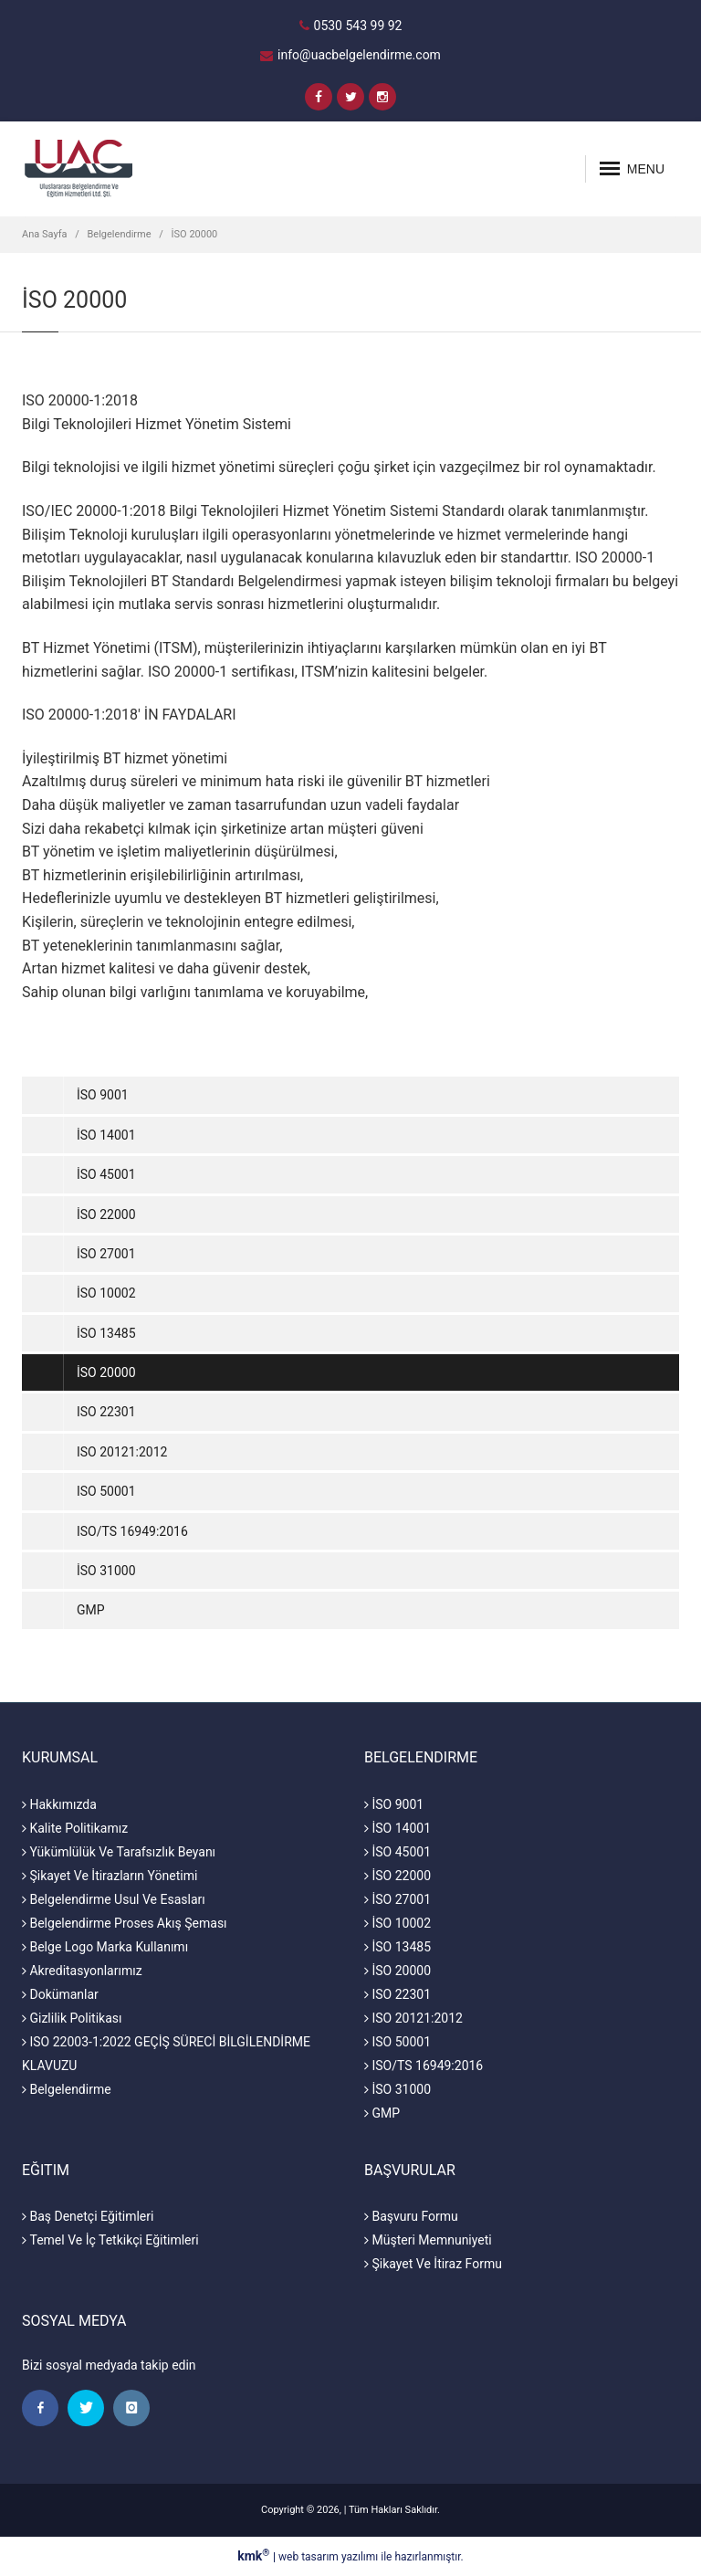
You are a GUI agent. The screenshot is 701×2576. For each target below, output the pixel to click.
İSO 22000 (106, 1214)
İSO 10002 (106, 1293)
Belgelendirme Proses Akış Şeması (124, 1923)
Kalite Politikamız (75, 1828)
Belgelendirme (120, 234)
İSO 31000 (106, 1570)
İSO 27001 (106, 1253)
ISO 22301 (106, 1411)
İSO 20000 (195, 234)
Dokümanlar (60, 1994)
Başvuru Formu (411, 2216)
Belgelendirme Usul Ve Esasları (113, 1899)
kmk (255, 2556)
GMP (91, 1610)
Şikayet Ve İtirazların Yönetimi (109, 1875)
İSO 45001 (106, 1174)
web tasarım (308, 2556)
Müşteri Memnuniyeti (428, 2240)
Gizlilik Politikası (71, 2018)
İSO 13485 (106, 1333)
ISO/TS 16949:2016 (132, 1531)
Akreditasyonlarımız (82, 1970)
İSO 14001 (106, 1135)
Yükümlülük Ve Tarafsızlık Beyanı (118, 1852)
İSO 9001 (103, 1095)
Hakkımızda (59, 1804)
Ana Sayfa (44, 234)
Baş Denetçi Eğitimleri (87, 2216)
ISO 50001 (106, 1491)
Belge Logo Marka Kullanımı (105, 1947)
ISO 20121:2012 (122, 1452)
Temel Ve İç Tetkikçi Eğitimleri (110, 2240)
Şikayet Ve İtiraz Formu (433, 2263)
